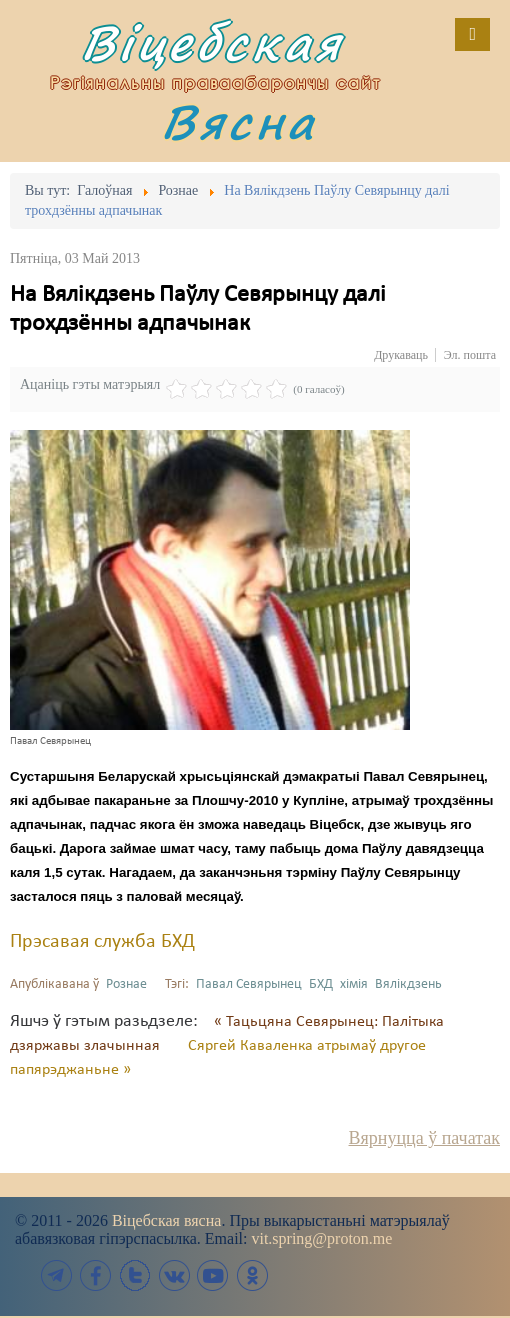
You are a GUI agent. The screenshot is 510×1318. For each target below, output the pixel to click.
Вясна (239, 121)
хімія (354, 984)
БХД (321, 984)
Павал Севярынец (249, 984)
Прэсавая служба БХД (102, 942)
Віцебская (212, 42)
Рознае (126, 984)
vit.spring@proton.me (321, 1238)
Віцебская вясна (166, 1220)
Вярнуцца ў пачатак (424, 1138)
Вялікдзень (408, 984)
